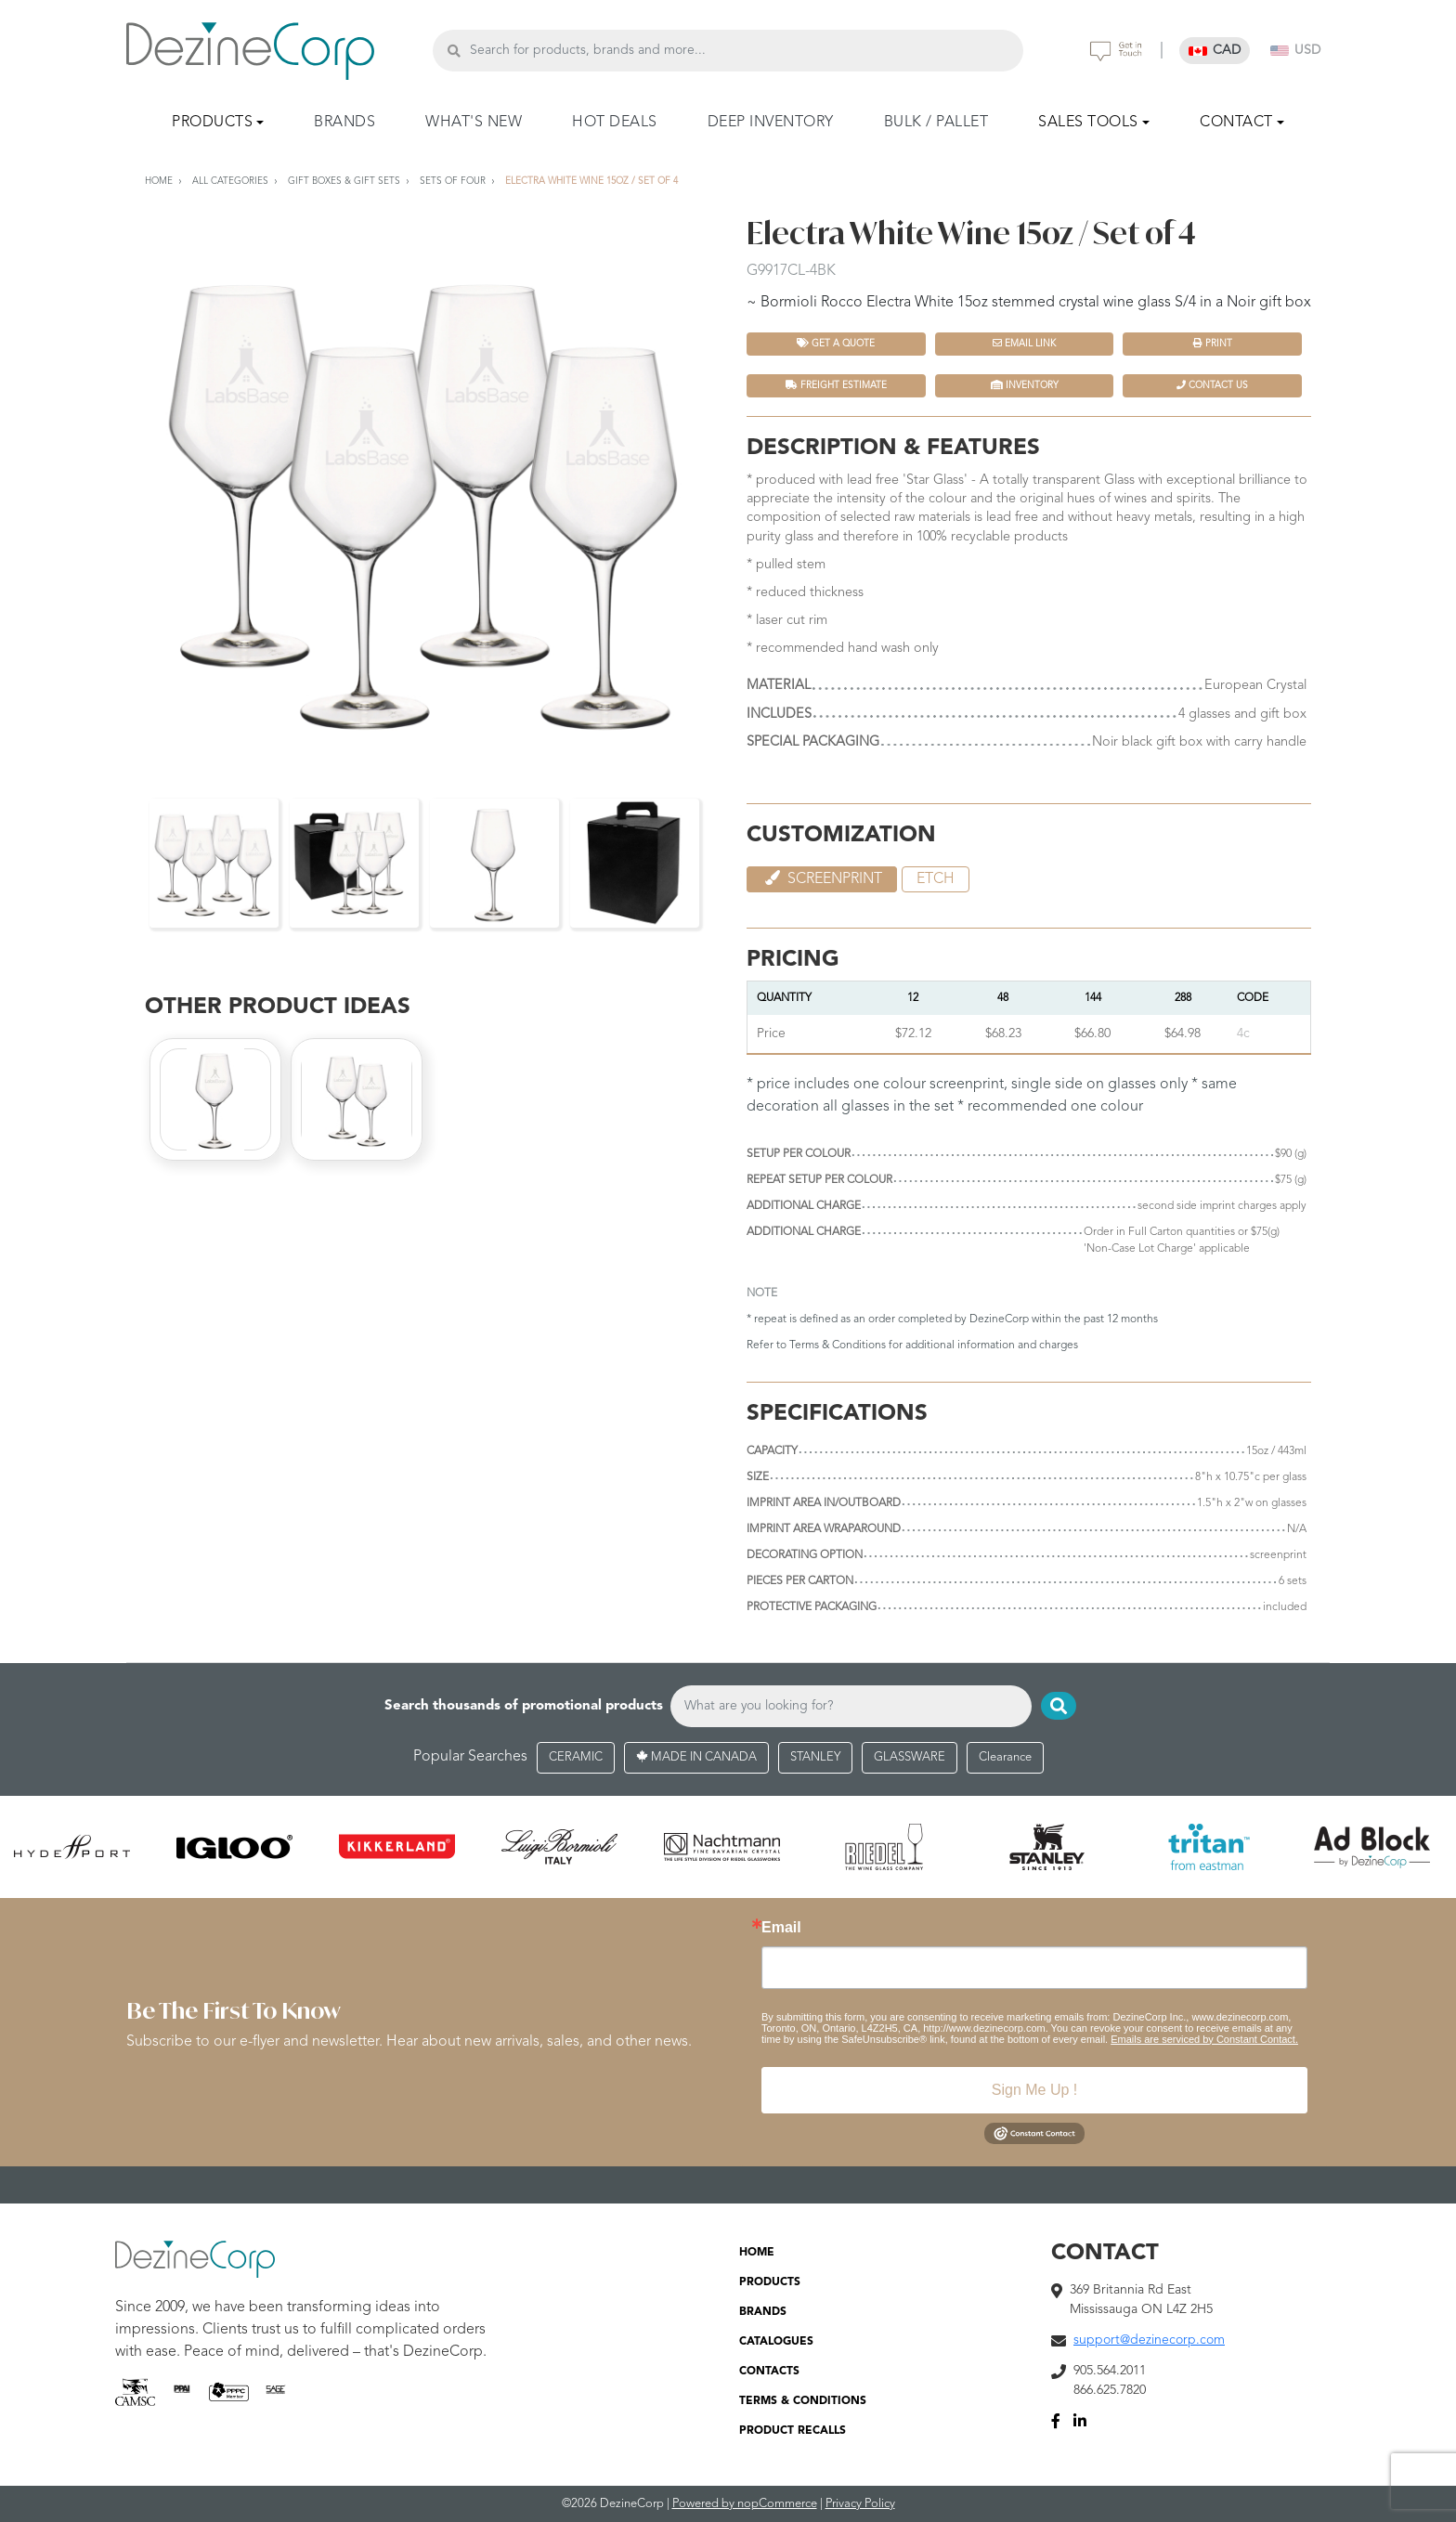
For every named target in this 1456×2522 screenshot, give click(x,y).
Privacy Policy (860, 2504)
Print (1212, 343)
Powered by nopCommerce (744, 2504)
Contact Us (1212, 385)
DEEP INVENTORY (771, 122)
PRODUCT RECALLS (792, 2431)
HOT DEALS (614, 122)
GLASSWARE (909, 1757)
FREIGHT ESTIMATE (836, 385)
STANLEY (815, 1757)
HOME (756, 2252)
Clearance (1005, 1757)
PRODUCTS (769, 2282)
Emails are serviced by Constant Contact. (1204, 2039)
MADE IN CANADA (696, 1757)
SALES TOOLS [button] (1088, 122)
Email (781, 1927)
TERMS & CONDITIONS (802, 2401)
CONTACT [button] (1236, 122)
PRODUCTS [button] (212, 122)
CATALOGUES (776, 2341)
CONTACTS (769, 2371)
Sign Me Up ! (1034, 2090)
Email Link (1024, 343)
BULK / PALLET (936, 122)
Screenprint (821, 878)
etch (935, 879)
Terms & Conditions (837, 1345)
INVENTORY (1025, 385)
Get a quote (836, 343)
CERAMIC (576, 1757)
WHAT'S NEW (473, 122)
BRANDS (344, 122)
